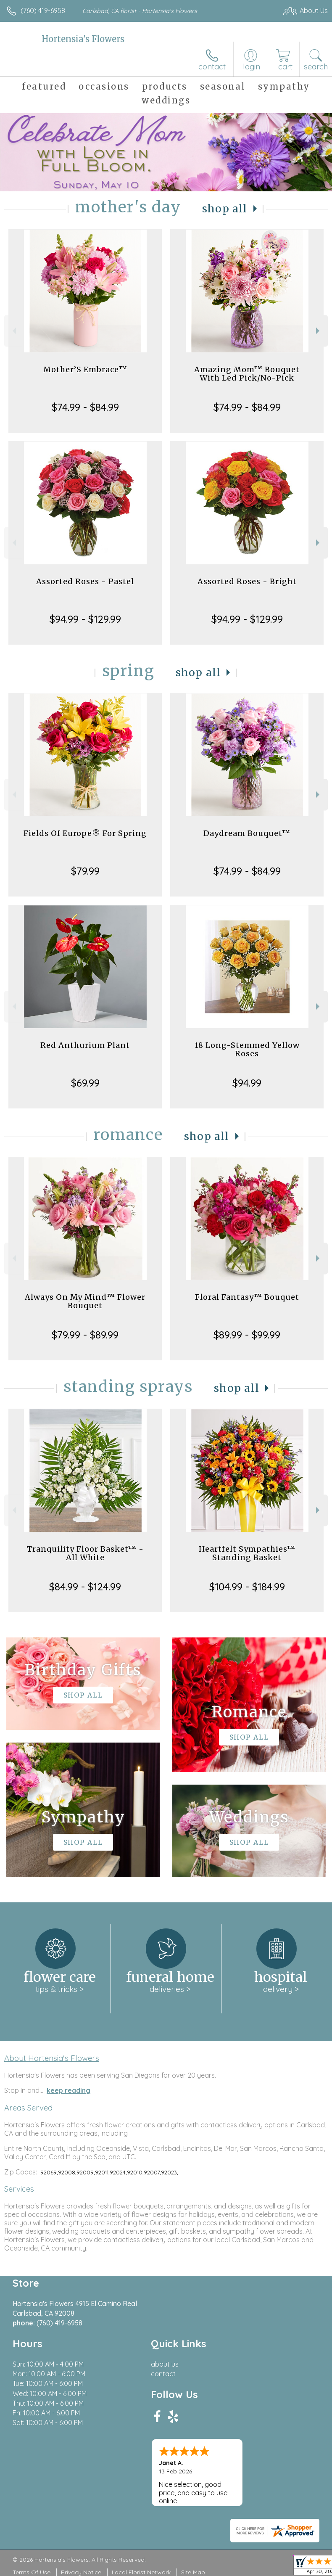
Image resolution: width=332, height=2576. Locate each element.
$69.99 (85, 1082)
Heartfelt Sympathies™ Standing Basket (247, 1553)
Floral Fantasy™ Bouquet (247, 1297)
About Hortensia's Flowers (51, 2058)
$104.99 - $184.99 (247, 1586)
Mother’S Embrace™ (85, 369)
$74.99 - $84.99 (85, 407)
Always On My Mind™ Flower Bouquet (85, 1301)
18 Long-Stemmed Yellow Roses (247, 1049)
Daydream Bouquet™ (246, 833)
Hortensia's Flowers (83, 39)
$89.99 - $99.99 (246, 1334)
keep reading (68, 2090)
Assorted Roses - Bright (247, 581)
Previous (13, 330)
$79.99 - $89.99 (85, 1334)
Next (319, 330)
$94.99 (246, 1082)
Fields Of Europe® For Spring (85, 833)
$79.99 (85, 871)
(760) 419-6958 (43, 10)
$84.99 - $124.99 (85, 1586)
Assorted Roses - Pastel (85, 581)
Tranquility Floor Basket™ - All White (85, 1553)
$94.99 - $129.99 (85, 619)
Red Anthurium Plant (85, 1045)
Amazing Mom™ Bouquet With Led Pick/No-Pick (247, 374)
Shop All (225, 208)
